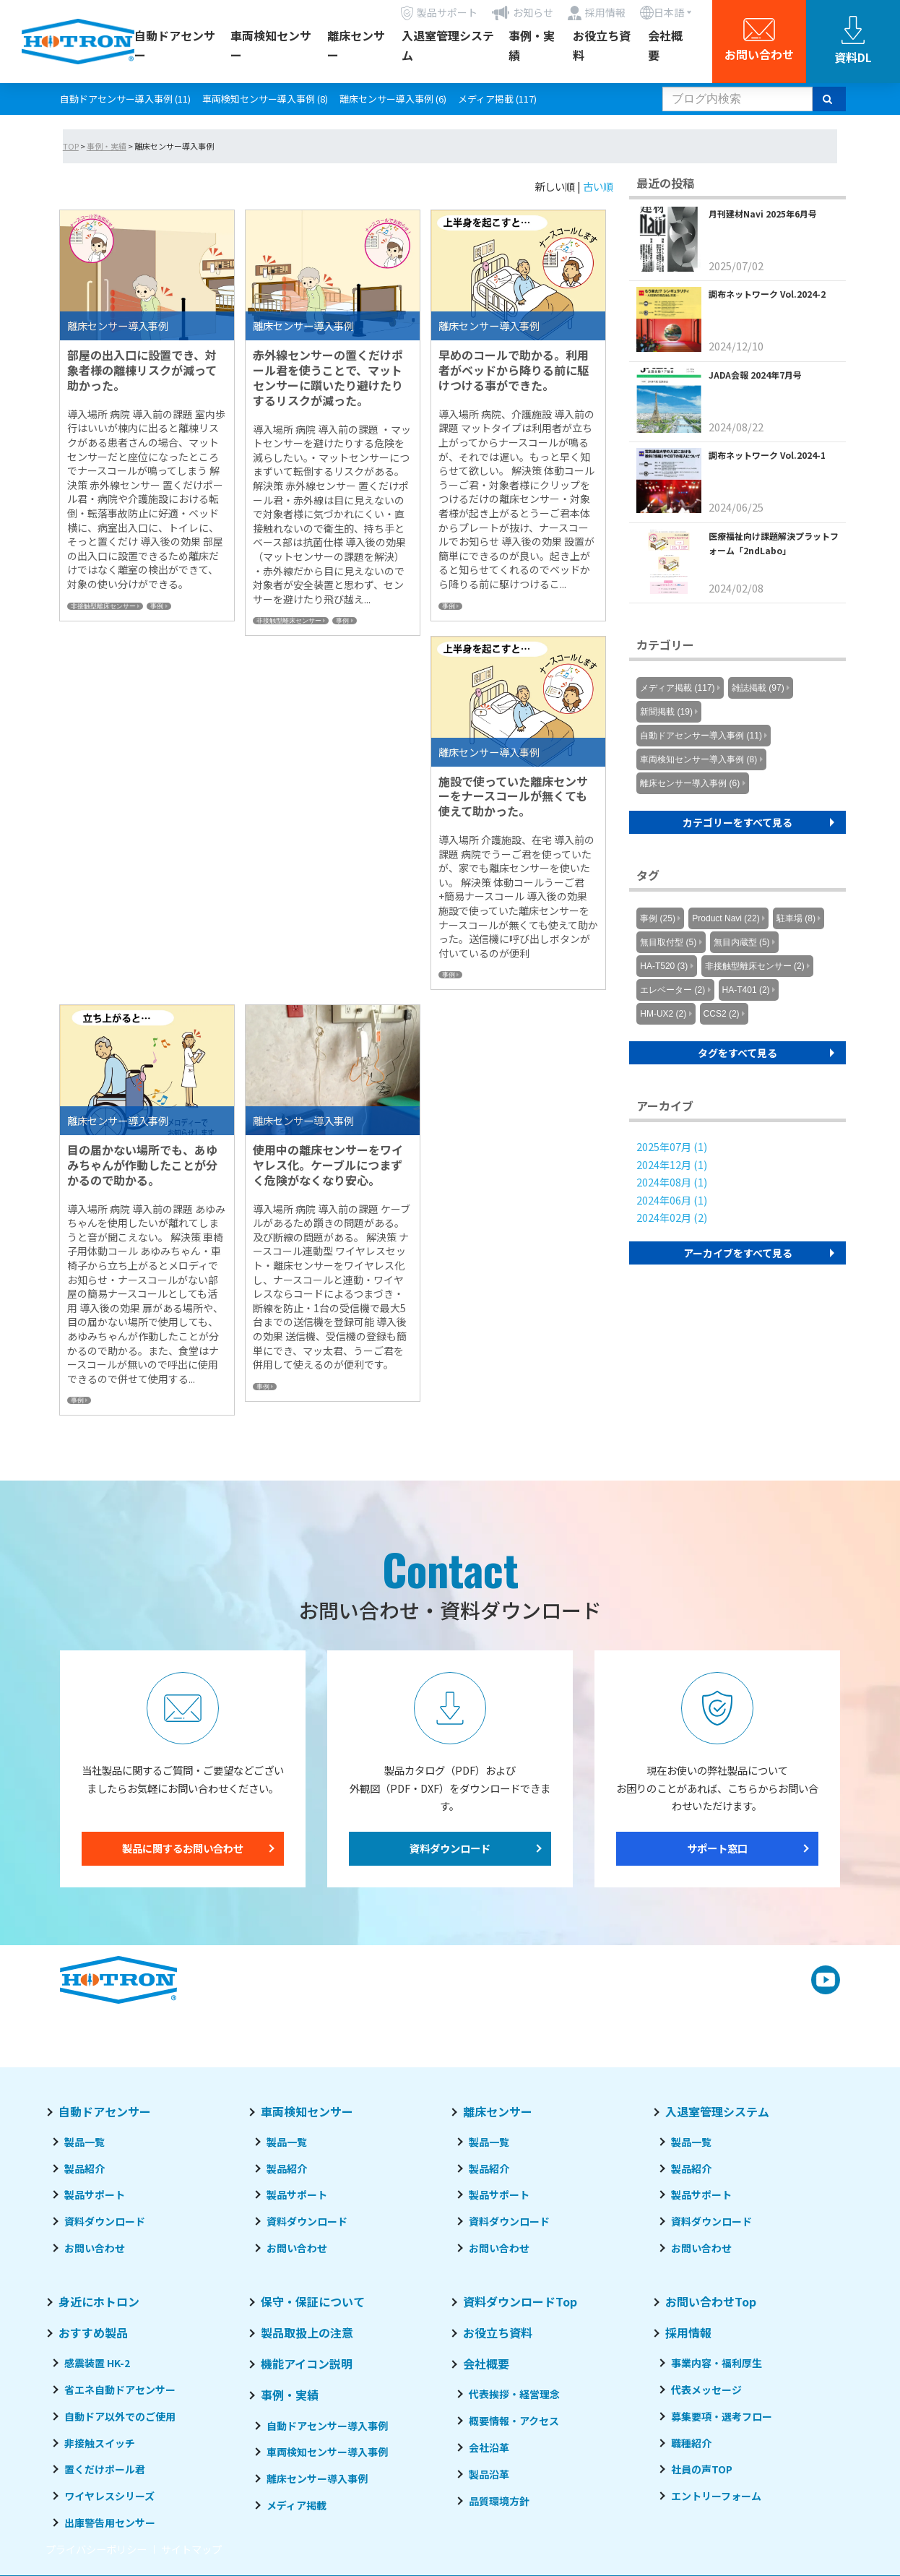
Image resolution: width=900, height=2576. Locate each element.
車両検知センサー (270, 45)
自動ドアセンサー (174, 45)
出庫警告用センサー (109, 2522)
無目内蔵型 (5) (742, 942)
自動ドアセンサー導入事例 (327, 2425)
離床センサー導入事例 (317, 2478)
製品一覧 (84, 2142)
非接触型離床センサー (103, 606)
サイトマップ (191, 2548)
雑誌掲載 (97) (758, 688)
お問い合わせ (94, 2248)
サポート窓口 (717, 1848)
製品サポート (94, 2194)
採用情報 (688, 2332)
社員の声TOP (701, 2469)
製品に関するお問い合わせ (182, 1848)
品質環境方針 (499, 2501)
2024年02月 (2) (671, 1217)
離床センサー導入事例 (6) (392, 98)
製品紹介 (84, 2168)
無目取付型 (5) (668, 942)
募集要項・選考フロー (721, 2416)
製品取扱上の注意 (307, 2332)
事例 (156, 606)
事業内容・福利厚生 (716, 2363)
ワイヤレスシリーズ (109, 2496)
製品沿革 (489, 2474)
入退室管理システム (448, 45)
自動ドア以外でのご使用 (120, 2416)
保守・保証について (313, 2301)
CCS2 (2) (722, 1014)
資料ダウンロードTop (520, 2301)
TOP (71, 146)
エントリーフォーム (716, 2496)
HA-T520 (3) (664, 966)
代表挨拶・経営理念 (514, 2394)
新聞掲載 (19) (666, 712)
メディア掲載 (296, 2505)
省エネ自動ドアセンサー (120, 2389)
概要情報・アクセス (514, 2420)
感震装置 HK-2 (97, 2363)
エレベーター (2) (672, 990)
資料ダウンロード (450, 1848)
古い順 (598, 186)
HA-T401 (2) (746, 990)
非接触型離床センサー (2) (755, 966)
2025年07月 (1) (671, 1146)
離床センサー (356, 45)
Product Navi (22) (725, 918)
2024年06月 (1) (671, 1199)
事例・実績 (532, 45)
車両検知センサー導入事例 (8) (265, 98)
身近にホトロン (99, 2301)
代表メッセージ (706, 2389)
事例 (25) (657, 918)
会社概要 (665, 45)
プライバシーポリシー (96, 2548)
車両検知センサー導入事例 (327, 2451)
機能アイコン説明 (306, 2363)
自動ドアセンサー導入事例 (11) (125, 98)
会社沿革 (489, 2447)
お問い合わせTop (710, 2301)
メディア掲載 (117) (497, 98)
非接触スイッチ (99, 2443)
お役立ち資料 (602, 45)
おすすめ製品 (93, 2332)
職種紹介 (691, 2443)
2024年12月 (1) (671, 1164)
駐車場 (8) (795, 918)
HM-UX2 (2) (663, 1014)
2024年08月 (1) (671, 1181)
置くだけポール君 (104, 2469)
